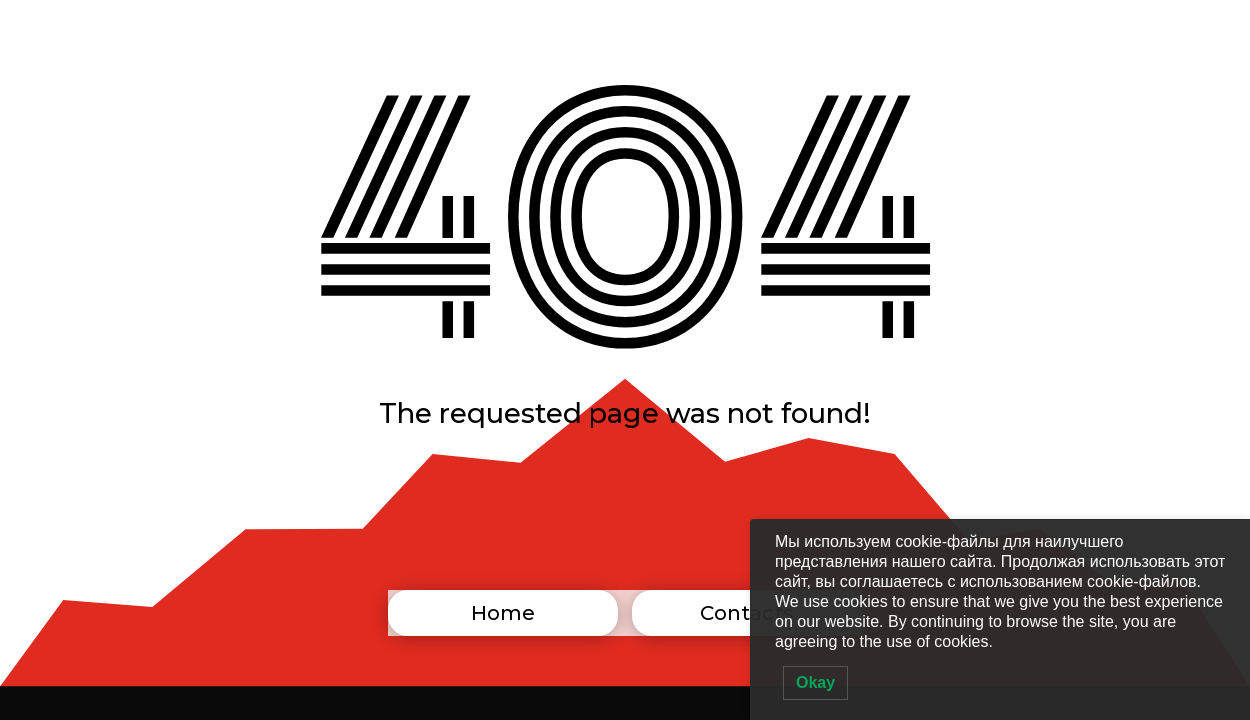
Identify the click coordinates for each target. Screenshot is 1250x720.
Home (503, 613)
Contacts (747, 613)
